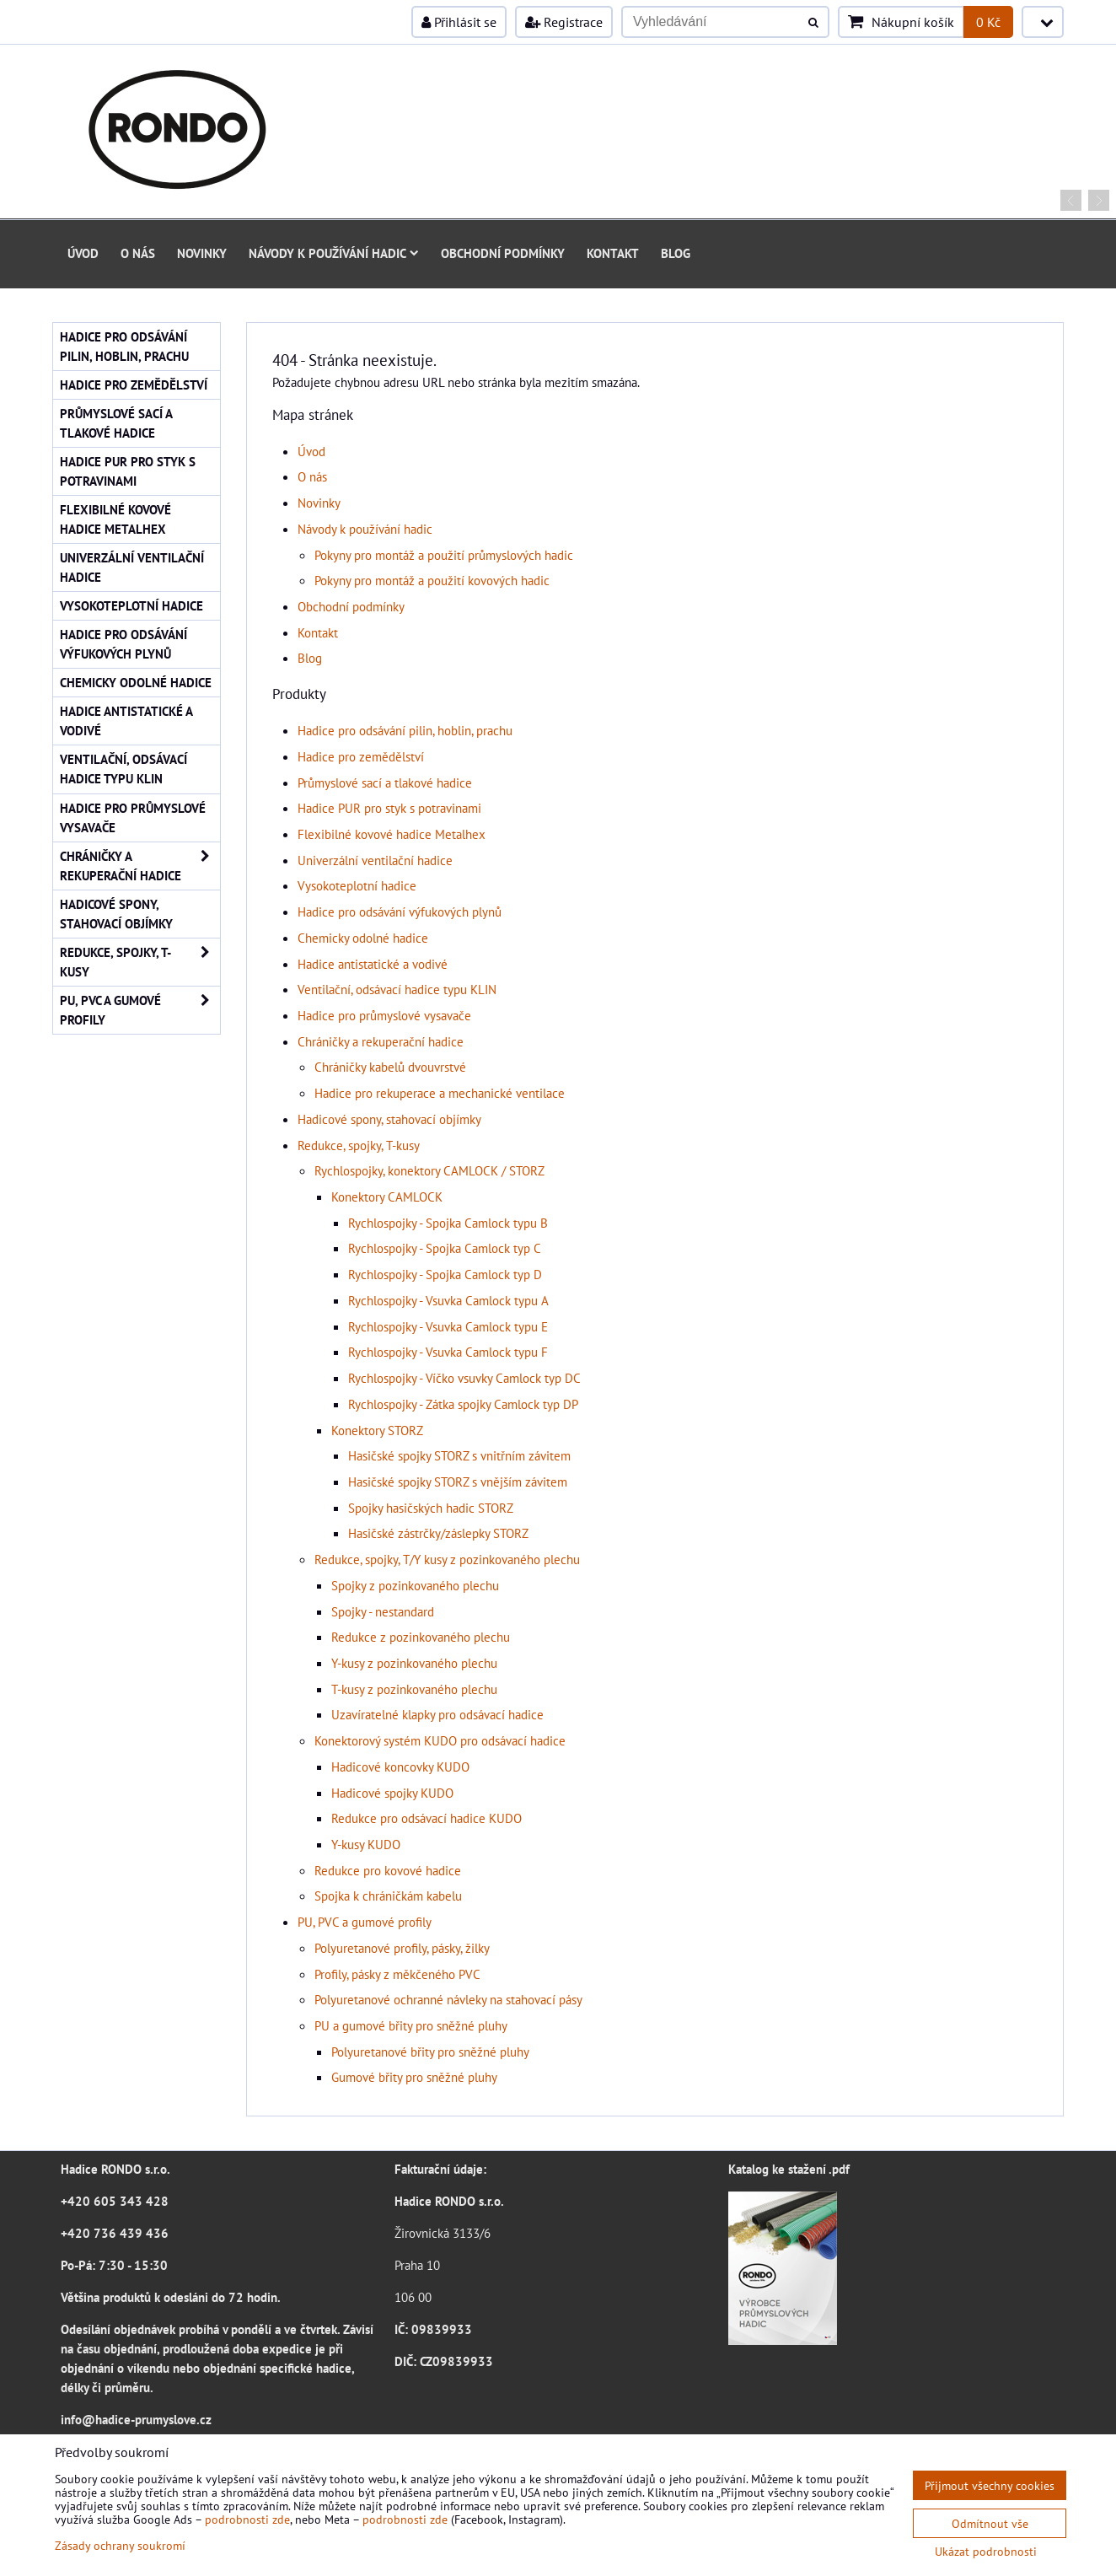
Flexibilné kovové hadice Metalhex (392, 834)
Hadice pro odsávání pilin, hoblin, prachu (405, 730)
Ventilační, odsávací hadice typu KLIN (397, 989)
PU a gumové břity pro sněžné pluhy (410, 2025)
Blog (675, 253)
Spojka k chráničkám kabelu (388, 1895)
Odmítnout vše (990, 2523)
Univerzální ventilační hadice (375, 860)
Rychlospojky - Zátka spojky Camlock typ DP (463, 1404)
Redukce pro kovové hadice (387, 1870)
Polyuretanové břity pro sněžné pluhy (430, 2051)
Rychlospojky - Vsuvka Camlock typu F (448, 1351)
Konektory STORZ (377, 1430)
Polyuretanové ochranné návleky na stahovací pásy (448, 1999)
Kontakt (613, 253)
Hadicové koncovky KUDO (400, 1766)
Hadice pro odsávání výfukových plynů (400, 911)
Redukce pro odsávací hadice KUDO (426, 1818)
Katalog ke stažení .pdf (789, 2168)
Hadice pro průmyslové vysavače (384, 1015)
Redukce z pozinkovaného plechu (420, 1636)
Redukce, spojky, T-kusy (359, 1145)
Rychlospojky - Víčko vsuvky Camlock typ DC (464, 1377)
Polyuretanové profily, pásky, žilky (402, 1947)
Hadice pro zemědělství (361, 756)
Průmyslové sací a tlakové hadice (385, 782)
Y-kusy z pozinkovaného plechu (414, 1662)
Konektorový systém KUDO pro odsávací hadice (440, 1740)
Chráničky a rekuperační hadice (381, 1041)
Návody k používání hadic (334, 253)
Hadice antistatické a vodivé (373, 963)
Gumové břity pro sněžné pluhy (414, 2076)
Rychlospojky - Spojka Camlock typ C (444, 1248)
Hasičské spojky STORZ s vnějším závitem (457, 1481)
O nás (138, 253)
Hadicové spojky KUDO (392, 1792)
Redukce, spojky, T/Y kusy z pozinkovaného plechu (447, 1559)
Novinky (202, 253)
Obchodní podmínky (503, 253)
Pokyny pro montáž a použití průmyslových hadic (443, 554)
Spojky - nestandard (382, 1611)
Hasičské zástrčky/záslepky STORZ (438, 1533)
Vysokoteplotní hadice (357, 885)
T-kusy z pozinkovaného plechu (414, 1689)
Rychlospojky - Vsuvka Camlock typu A (448, 1300)
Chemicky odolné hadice (363, 937)
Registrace (564, 21)
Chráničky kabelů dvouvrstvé (390, 1066)
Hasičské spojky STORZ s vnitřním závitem (459, 1455)
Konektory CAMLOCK (387, 1196)
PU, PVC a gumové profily (365, 1921)
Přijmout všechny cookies (989, 2485)
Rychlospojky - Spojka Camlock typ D (445, 1274)
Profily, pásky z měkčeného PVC (397, 1974)
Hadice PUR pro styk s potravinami (389, 807)
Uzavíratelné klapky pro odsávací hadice (437, 1714)
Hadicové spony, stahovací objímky (389, 1119)
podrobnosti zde (247, 2519)
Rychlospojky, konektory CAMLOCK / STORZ (429, 1170)
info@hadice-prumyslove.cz (136, 2419)
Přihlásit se (458, 21)
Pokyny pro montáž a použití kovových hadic (432, 580)
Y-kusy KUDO (365, 1844)
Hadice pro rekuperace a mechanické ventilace (439, 1092)
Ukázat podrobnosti (986, 2551)
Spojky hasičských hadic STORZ (430, 1507)
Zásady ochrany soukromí (120, 2545)
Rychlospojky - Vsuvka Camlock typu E (448, 1326)
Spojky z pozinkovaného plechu (415, 1585)
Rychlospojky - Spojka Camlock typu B (448, 1222)
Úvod (83, 253)
